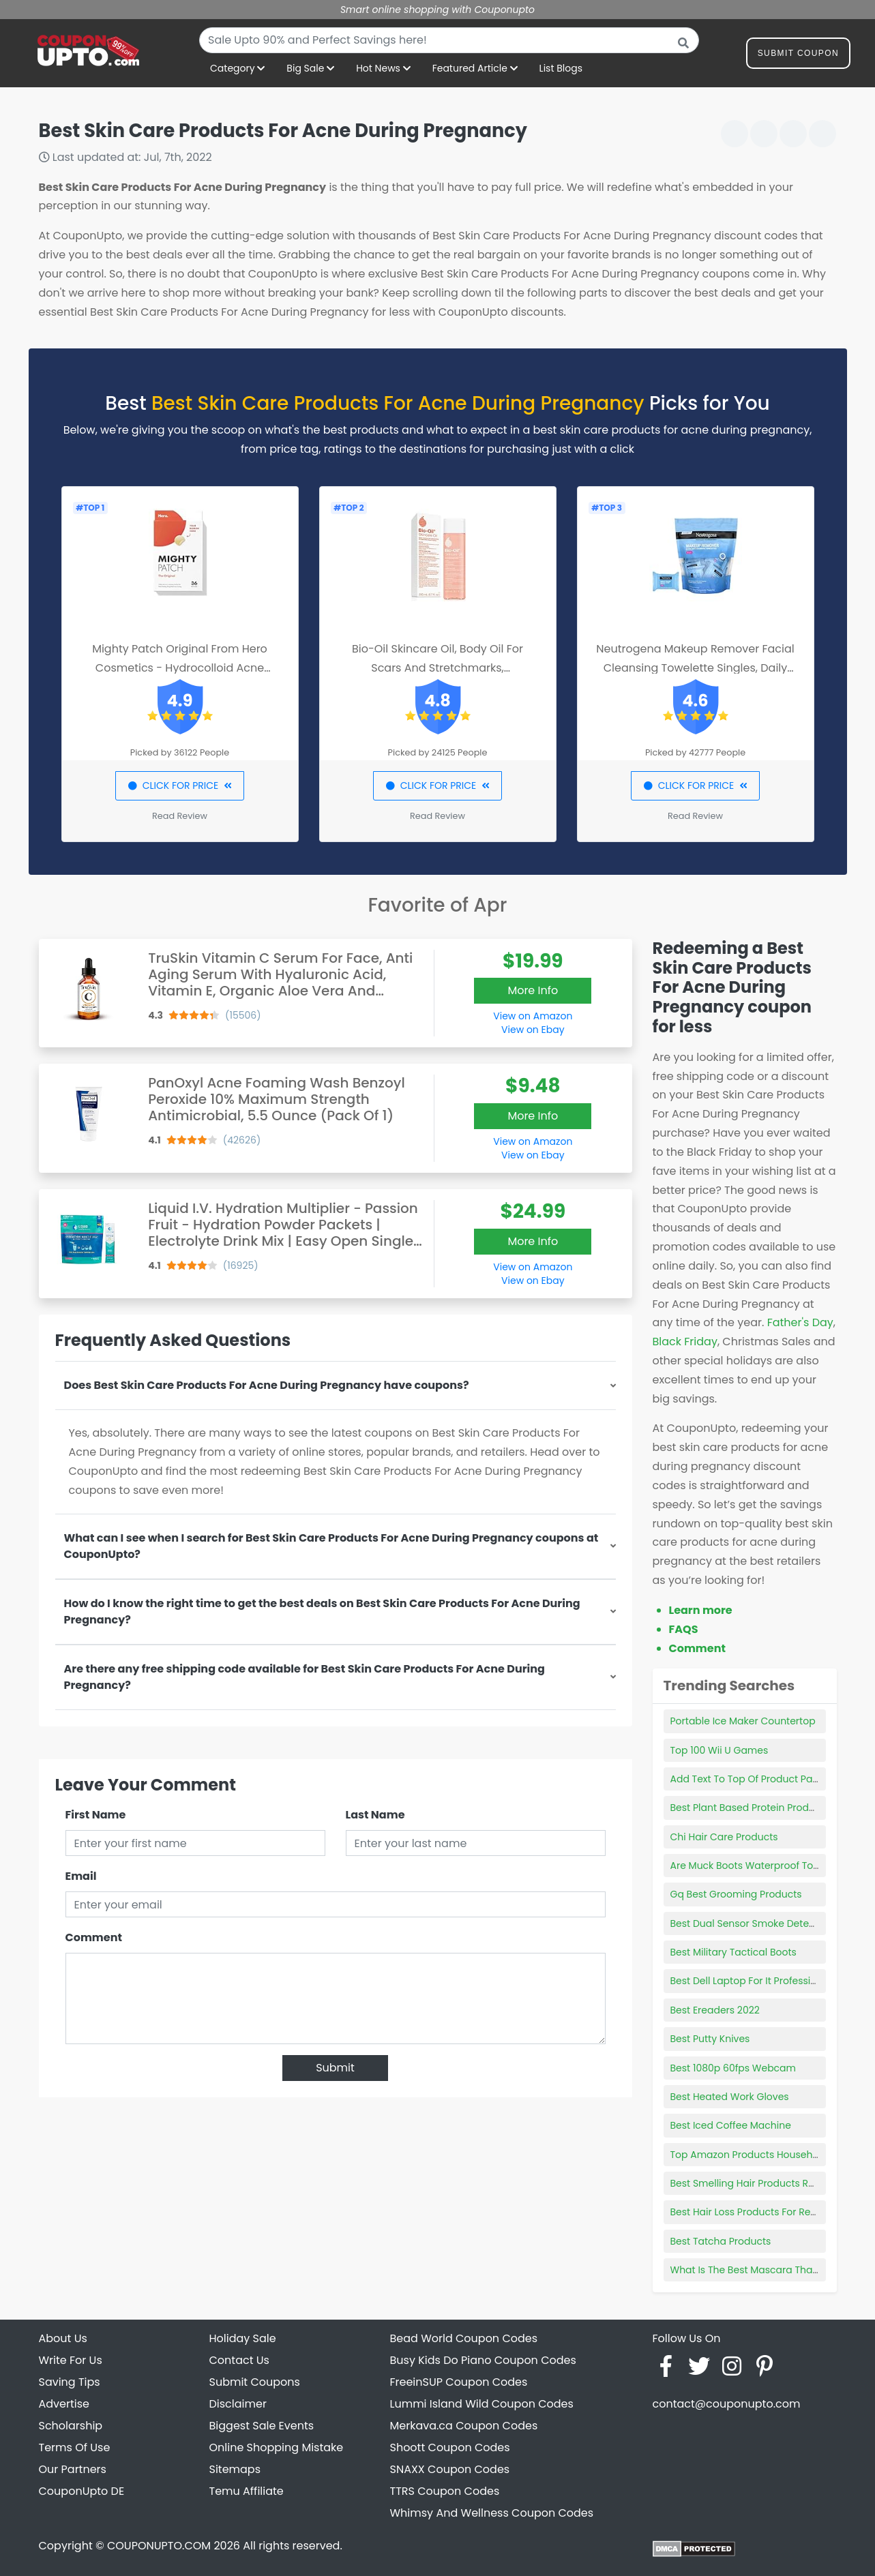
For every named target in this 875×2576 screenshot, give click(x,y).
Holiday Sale (242, 2338)
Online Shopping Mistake (276, 2447)
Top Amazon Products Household (749, 2154)
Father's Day (800, 1322)
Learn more (700, 1610)
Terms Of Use (74, 2447)
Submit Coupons (254, 2382)
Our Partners (72, 2469)
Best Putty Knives (710, 2039)
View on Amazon (532, 1016)
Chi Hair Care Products (724, 1837)
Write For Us (70, 2360)
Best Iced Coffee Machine (730, 2125)
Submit (335, 2068)
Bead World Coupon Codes (464, 2338)
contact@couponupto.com (727, 2404)
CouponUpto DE (82, 2491)
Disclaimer (238, 2404)
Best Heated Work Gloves (729, 2096)
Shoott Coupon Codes (450, 2447)
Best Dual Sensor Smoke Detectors (751, 1923)
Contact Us (239, 2360)
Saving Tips (69, 2382)
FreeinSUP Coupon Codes (459, 2382)
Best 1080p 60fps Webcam (733, 2068)
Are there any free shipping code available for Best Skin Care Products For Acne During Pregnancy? (304, 1677)
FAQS (683, 1629)
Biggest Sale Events (261, 2425)
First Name (95, 1815)
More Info (532, 990)
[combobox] (449, 40)
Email (81, 1876)
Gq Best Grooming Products (736, 1894)
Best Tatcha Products (720, 2241)
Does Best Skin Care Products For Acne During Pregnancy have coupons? (266, 1385)
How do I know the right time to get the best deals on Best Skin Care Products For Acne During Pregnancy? (322, 1612)
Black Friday (685, 1341)
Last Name (375, 1815)
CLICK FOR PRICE (179, 785)
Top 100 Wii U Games (719, 1750)
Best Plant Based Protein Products (749, 1807)
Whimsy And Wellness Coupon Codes (492, 2513)
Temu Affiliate (246, 2491)
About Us (63, 2338)
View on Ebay (532, 1029)
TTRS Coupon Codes (445, 2491)
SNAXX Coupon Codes (450, 2469)
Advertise (64, 2404)
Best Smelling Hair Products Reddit (751, 2183)
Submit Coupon (798, 55)
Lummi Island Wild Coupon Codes (482, 2404)
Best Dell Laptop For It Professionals (753, 1981)
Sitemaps (235, 2469)
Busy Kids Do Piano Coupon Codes (483, 2360)
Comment (93, 1937)
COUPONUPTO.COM (159, 2545)
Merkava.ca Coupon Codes (464, 2425)
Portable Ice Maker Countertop (743, 1721)
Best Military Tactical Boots (733, 1952)
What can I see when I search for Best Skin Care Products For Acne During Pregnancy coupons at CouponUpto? (331, 1546)
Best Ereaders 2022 (715, 2010)
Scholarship (71, 2425)
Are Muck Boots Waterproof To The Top (761, 1865)
